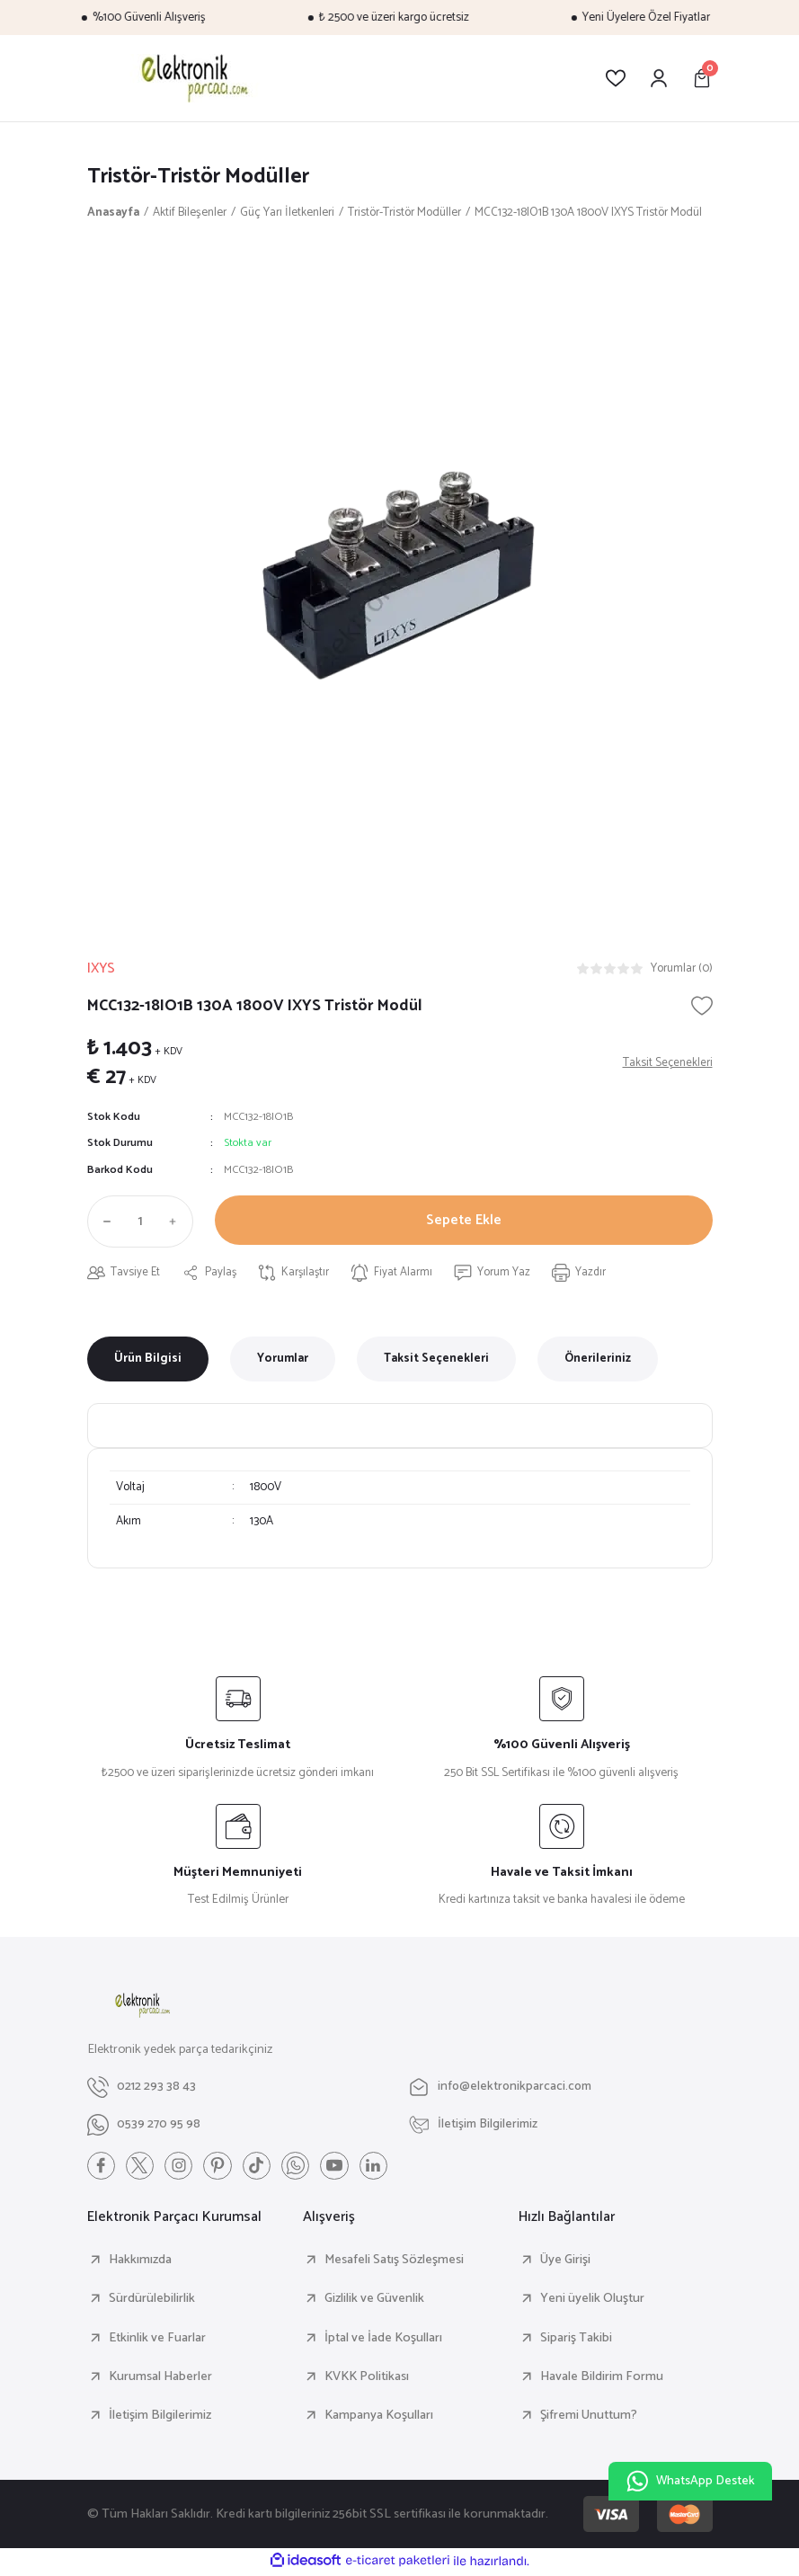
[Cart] (702, 78)
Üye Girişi (565, 2261)
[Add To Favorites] (702, 1006)
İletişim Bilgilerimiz (160, 2417)
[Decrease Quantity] (103, 1222)
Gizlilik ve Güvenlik (374, 2301)
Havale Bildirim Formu (601, 2378)
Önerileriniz (597, 1360)
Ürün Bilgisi (148, 1360)
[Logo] (192, 78)
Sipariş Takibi (576, 2339)
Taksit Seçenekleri (436, 1360)
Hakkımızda (140, 2261)
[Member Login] (659, 78)
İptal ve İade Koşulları (383, 2339)
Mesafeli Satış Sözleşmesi (394, 2261)
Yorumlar (282, 1360)
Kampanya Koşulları (378, 2417)
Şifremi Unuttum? (588, 2417)
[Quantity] (140, 1222)
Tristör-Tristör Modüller (201, 176)
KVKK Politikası (366, 2378)
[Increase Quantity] (177, 1222)
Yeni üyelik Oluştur (592, 2301)
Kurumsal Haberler (160, 2378)
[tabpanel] (400, 575)
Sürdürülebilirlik (152, 2301)
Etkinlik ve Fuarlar (157, 2339)
